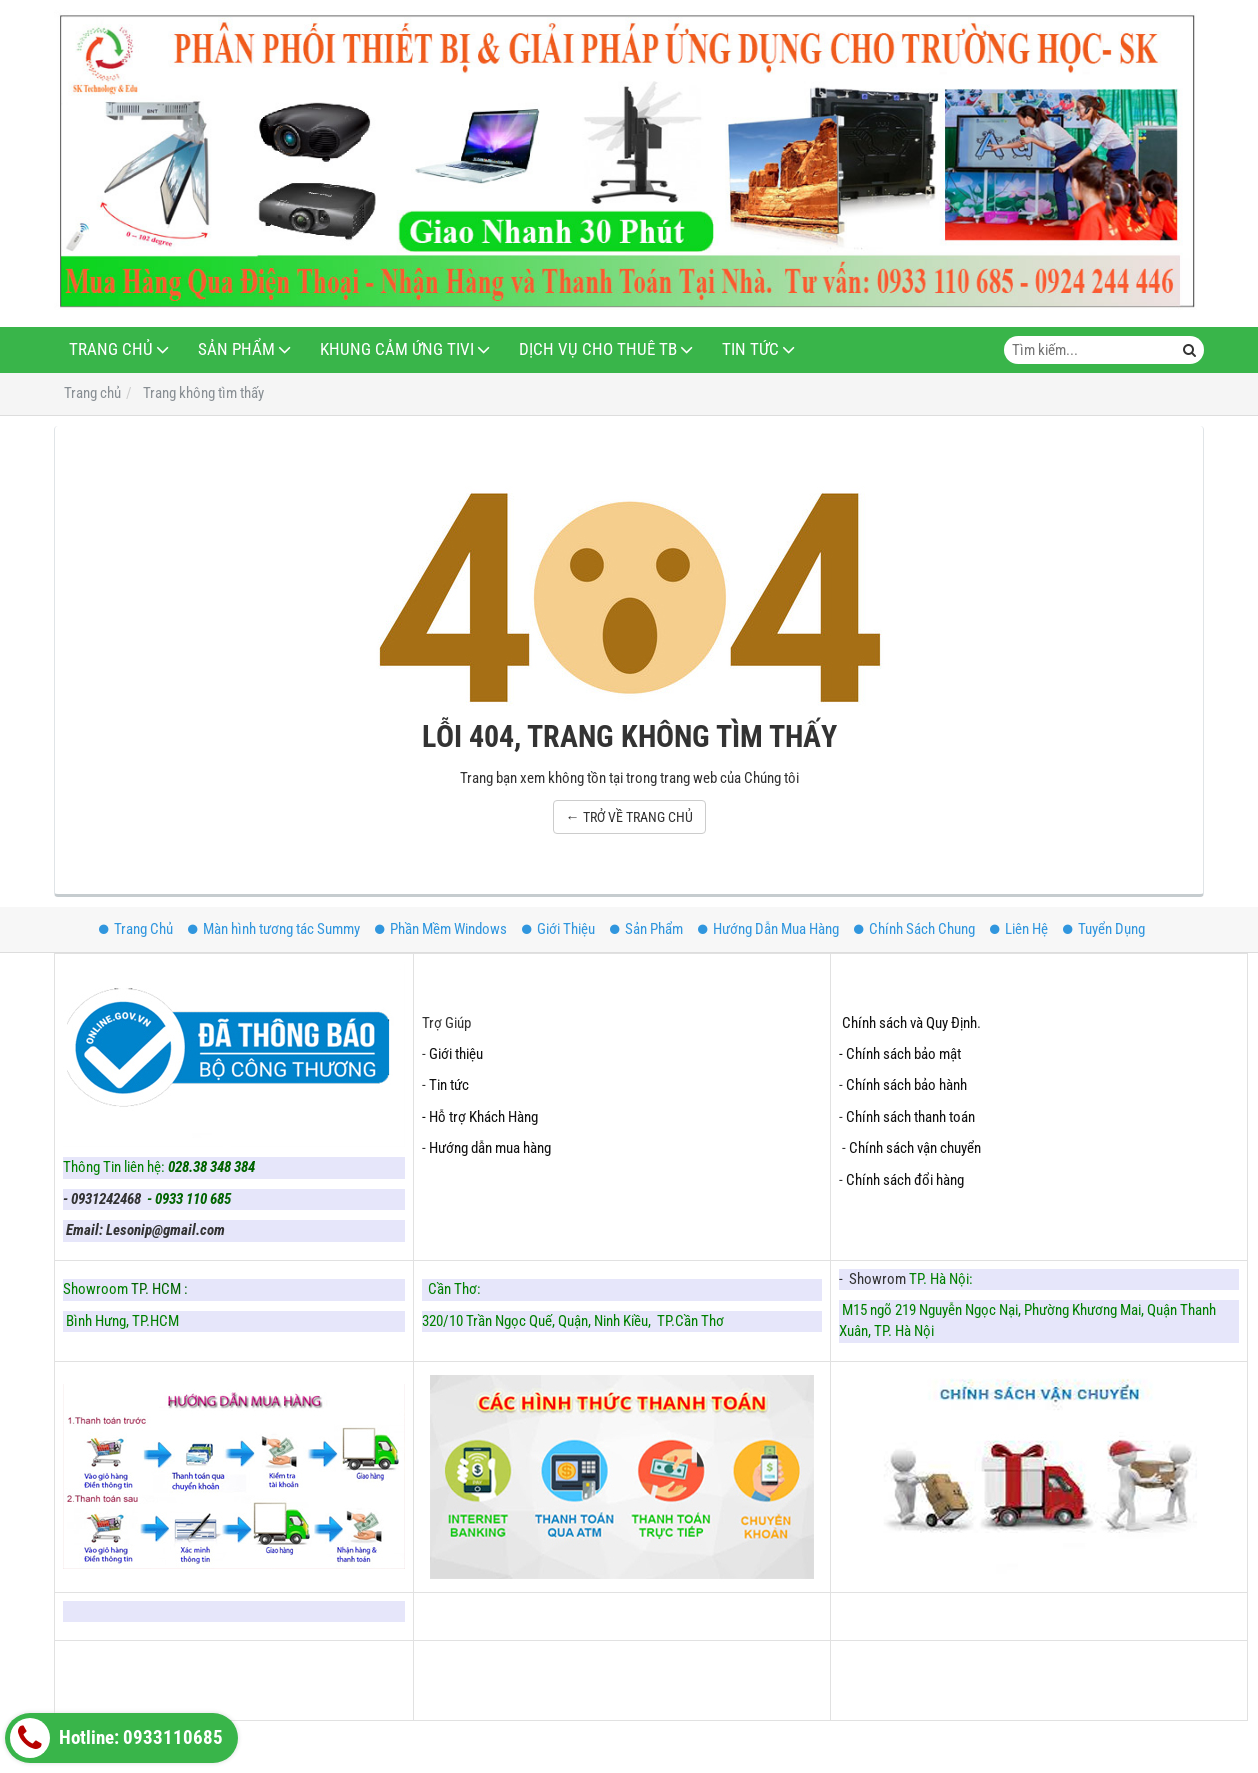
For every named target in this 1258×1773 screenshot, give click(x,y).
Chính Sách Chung (914, 929)
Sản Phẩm (236, 349)
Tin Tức (750, 349)
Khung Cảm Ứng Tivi (397, 349)
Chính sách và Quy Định (909, 1023)
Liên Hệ (1019, 929)
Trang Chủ (111, 349)
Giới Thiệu (558, 929)
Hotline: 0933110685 (116, 1738)
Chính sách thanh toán (910, 1117)
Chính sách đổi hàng (906, 1180)
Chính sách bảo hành (906, 1085)
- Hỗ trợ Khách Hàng (480, 1117)
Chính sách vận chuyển (915, 1148)
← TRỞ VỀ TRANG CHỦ (629, 817)
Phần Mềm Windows (441, 929)
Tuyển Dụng (1104, 929)
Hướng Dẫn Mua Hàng (768, 929)
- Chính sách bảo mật (901, 1054)
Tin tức (449, 1085)
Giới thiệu (456, 1054)
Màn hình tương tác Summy (274, 929)
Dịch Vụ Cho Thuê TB (598, 349)
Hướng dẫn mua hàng (490, 1148)
